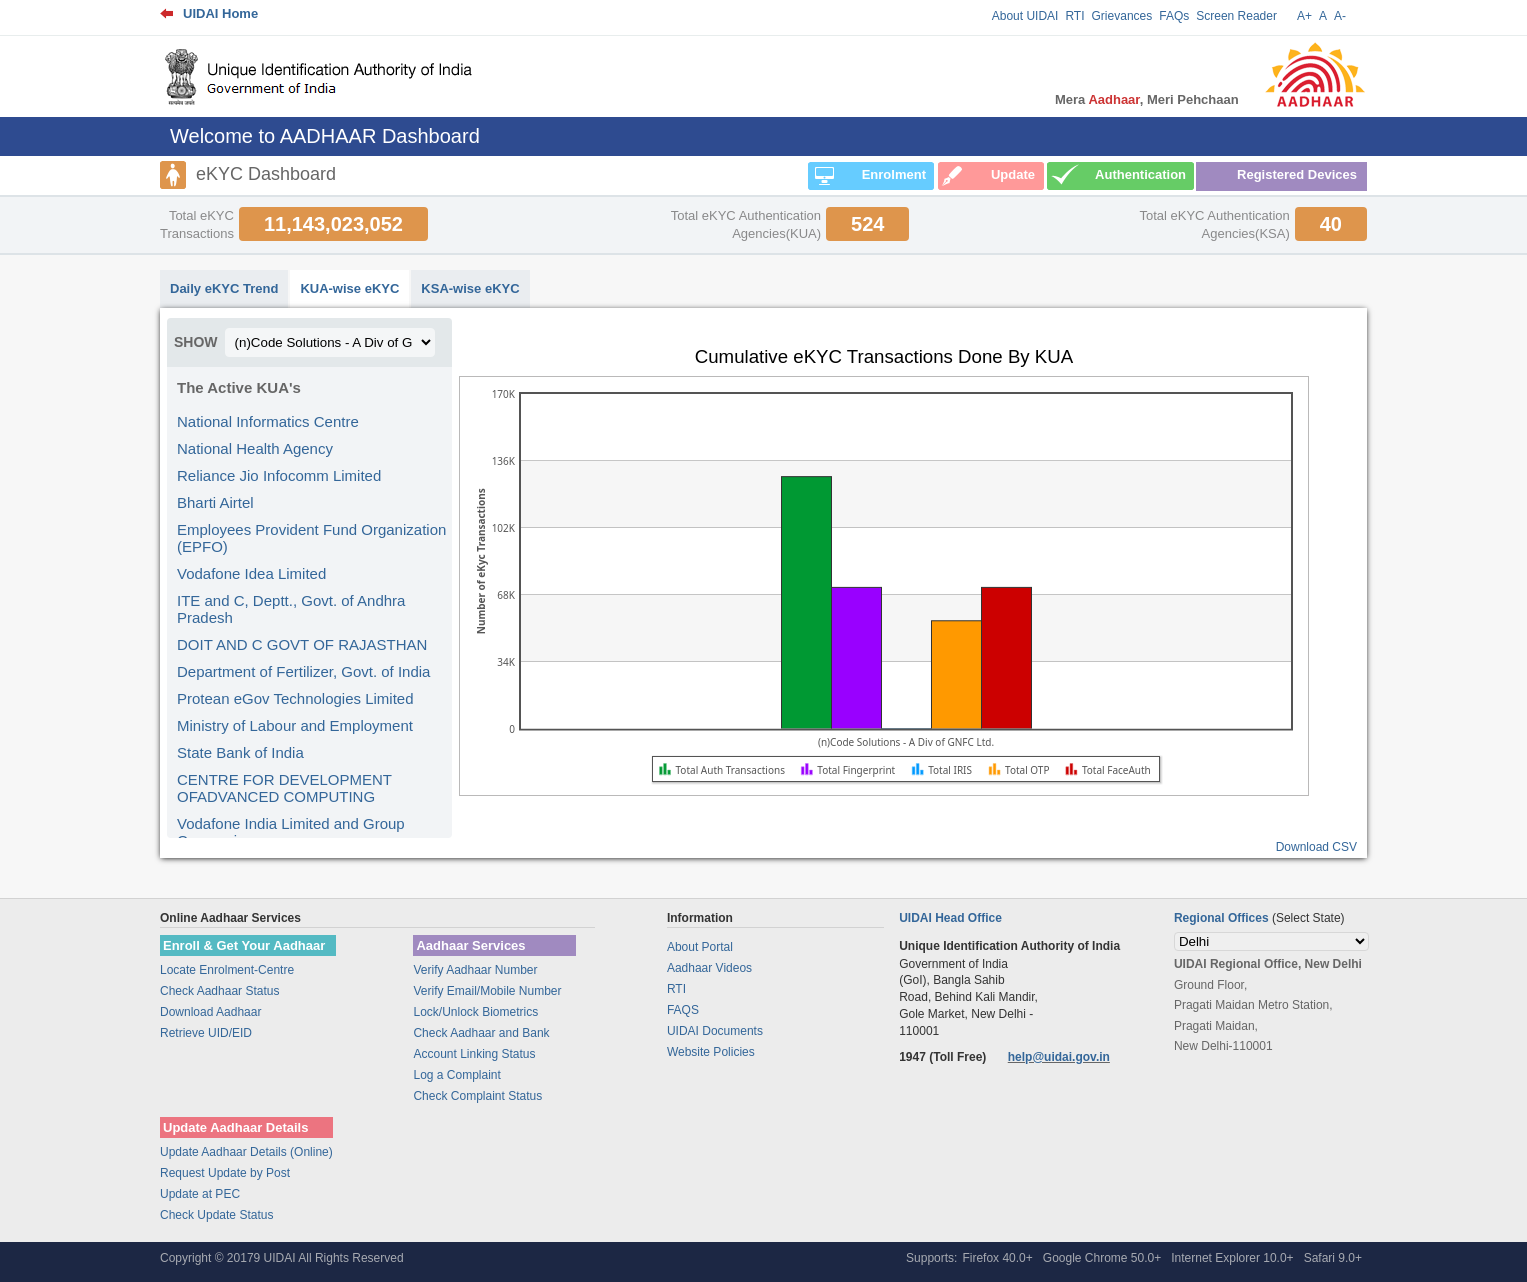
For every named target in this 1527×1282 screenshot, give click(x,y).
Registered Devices (1297, 174)
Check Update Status (216, 1215)
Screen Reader (1236, 16)
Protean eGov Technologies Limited (295, 698)
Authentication (1140, 174)
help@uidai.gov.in (1059, 1057)
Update (1013, 174)
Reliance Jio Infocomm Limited (279, 475)
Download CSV (1316, 847)
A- (1340, 16)
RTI (1074, 16)
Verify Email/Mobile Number (487, 991)
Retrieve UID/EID (206, 1033)
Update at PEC (200, 1194)
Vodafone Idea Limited (251, 573)
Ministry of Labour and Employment (295, 725)
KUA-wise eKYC (349, 288)
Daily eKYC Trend (224, 288)
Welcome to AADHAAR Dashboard (325, 136)
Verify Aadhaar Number (475, 970)
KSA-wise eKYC (470, 288)
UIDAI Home (220, 13)
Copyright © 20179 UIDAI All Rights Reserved (282, 1258)
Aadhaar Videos (709, 968)
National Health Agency (255, 448)
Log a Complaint (456, 1075)
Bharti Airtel (215, 502)
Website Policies (711, 1052)
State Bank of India (240, 752)
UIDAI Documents (715, 1031)
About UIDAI (1025, 16)
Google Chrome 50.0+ (1102, 1258)
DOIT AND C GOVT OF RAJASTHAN (302, 644)
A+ (1304, 16)
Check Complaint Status (477, 1096)
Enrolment (894, 174)
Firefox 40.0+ (997, 1258)
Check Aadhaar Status (219, 991)
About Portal (700, 947)
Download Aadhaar (210, 1012)
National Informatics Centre (268, 421)
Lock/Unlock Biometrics (475, 1012)
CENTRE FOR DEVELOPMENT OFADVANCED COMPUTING (284, 788)
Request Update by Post (225, 1173)
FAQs (1174, 16)
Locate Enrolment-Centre (227, 970)
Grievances (1122, 16)
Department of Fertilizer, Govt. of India (303, 671)
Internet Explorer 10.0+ (1232, 1258)
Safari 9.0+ (1333, 1258)
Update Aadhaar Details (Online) (246, 1152)
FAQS (683, 1010)
